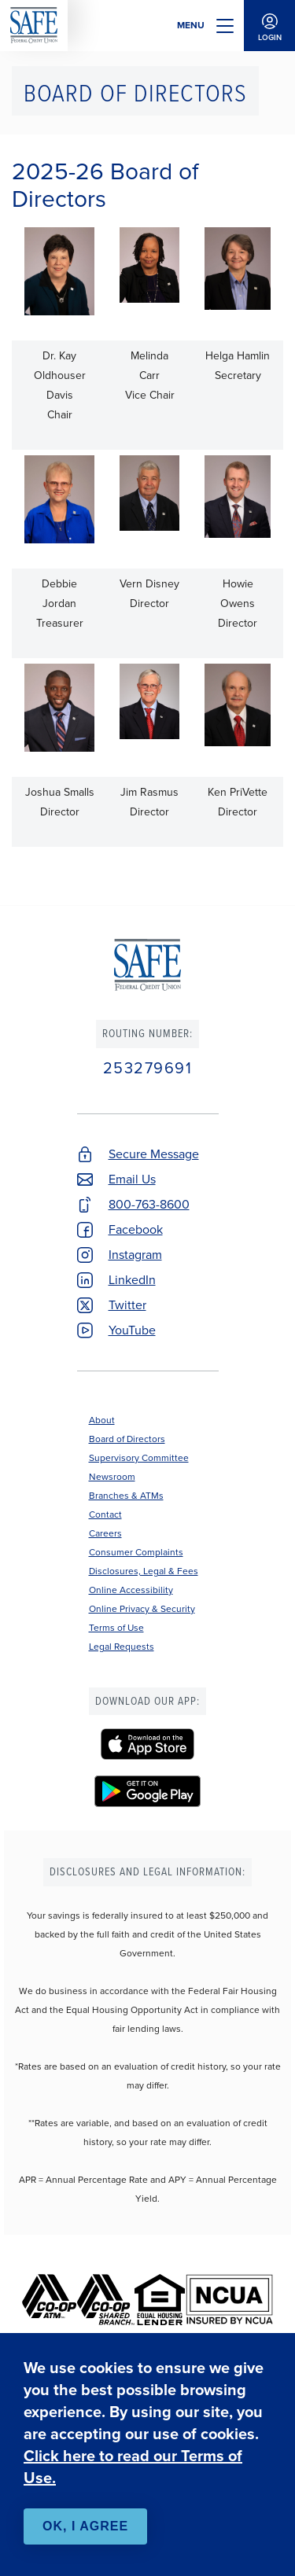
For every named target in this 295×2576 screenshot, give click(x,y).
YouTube (132, 1330)
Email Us (132, 1179)
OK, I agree (85, 2526)
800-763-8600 (149, 1204)
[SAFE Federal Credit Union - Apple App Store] (148, 1744)
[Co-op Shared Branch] (106, 2299)
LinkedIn (132, 1280)
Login (269, 25)
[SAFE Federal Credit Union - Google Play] (148, 1791)
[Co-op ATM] (49, 2299)
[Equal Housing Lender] (160, 2299)
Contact (105, 1514)
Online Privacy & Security (142, 1609)
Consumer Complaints (136, 1552)
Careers (105, 1533)
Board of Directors (127, 1439)
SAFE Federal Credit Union (34, 25)
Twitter (127, 1305)
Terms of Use (116, 1628)
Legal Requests (121, 1646)
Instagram (135, 1255)
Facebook (136, 1229)
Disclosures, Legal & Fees (143, 1571)
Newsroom (112, 1477)
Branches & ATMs (126, 1496)
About (102, 1420)
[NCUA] (229, 2299)
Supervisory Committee (139, 1458)
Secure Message (154, 1154)
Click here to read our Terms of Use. (133, 2467)
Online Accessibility (131, 1590)
